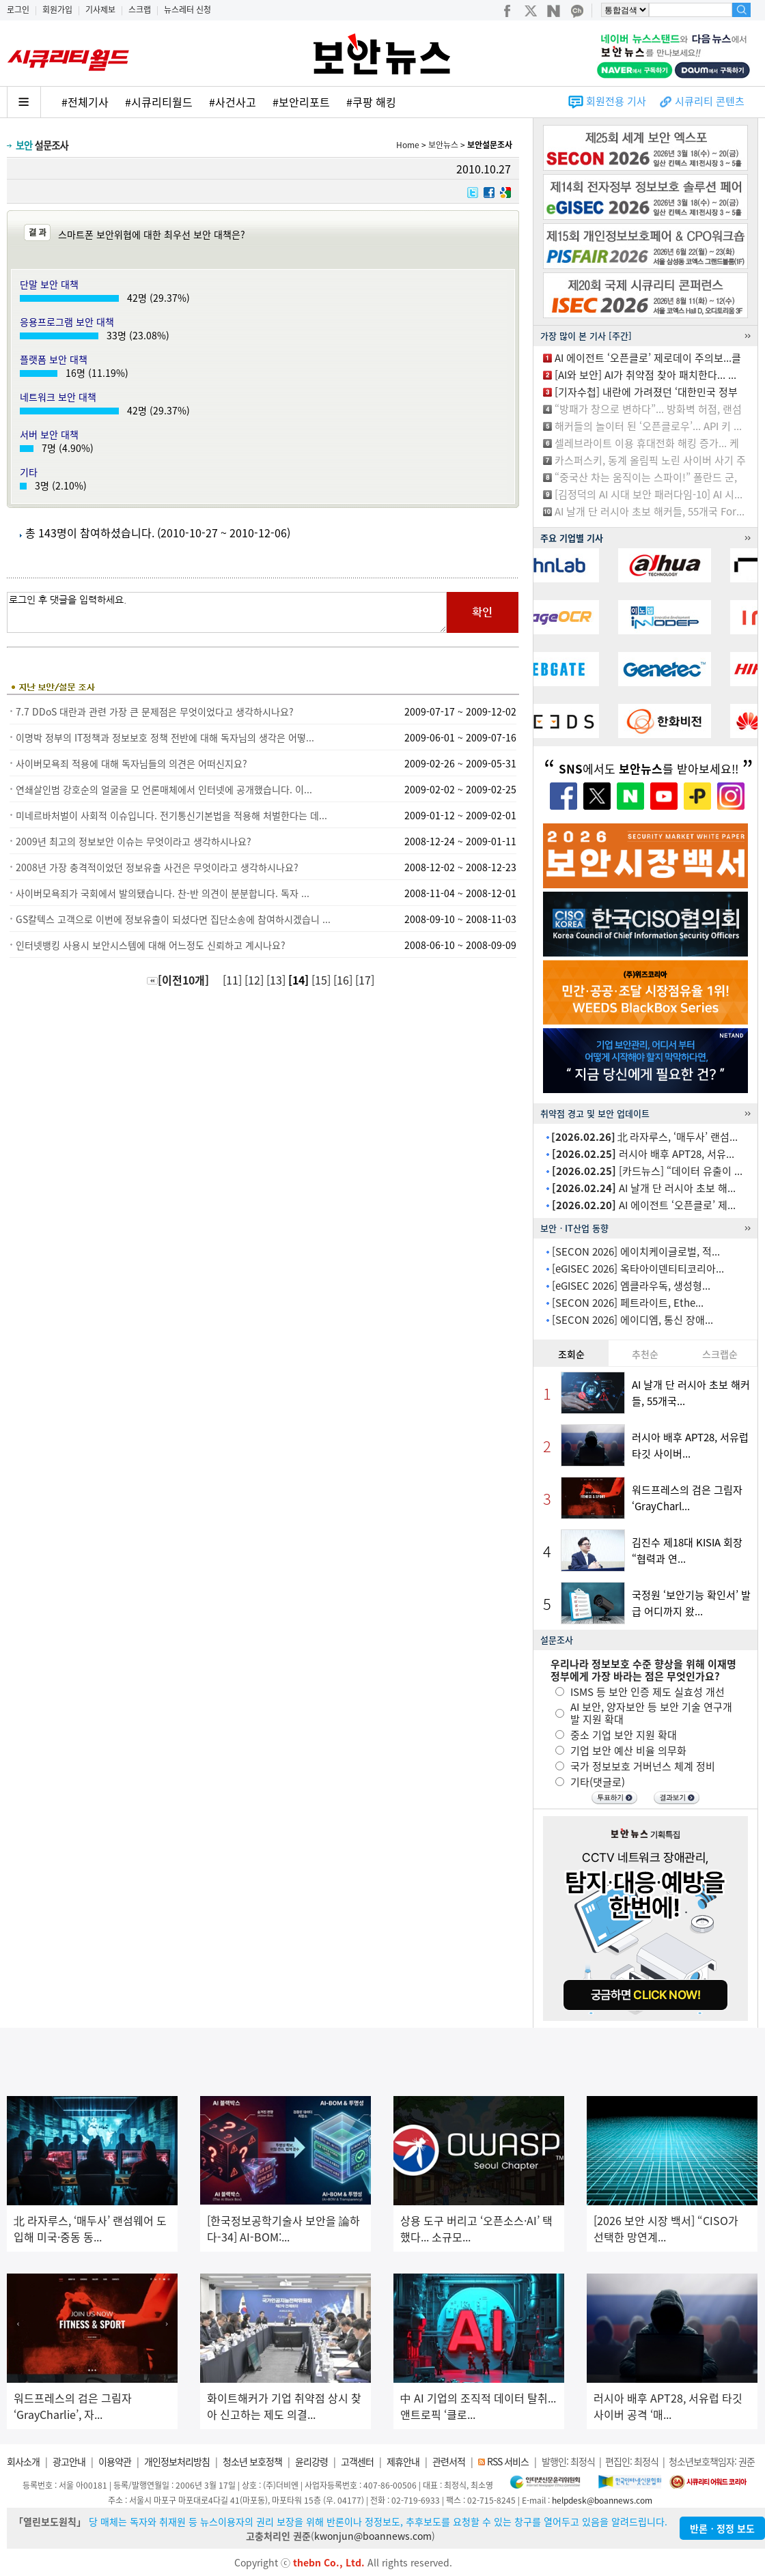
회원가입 (57, 9)
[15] (322, 980)
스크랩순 (720, 1354)
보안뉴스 (443, 145)
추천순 (645, 1354)
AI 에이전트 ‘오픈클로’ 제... (644, 1205)
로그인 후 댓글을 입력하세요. (227, 612)
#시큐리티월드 (159, 102)
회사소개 (23, 2461)
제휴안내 (403, 2461)
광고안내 (69, 2461)
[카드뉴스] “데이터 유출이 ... (647, 1170)
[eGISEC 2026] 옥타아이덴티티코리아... (638, 1268)
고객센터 (357, 2461)
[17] (366, 980)
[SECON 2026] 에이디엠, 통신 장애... (632, 1319)
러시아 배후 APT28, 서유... (643, 1153)
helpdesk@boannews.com (602, 2500)
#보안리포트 (301, 102)
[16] (344, 980)
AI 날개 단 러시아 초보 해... (644, 1187)
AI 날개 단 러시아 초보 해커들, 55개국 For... (650, 511)
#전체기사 (85, 102)
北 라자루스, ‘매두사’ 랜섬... (644, 1136)
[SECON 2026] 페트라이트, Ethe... (628, 1302)
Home (407, 145)
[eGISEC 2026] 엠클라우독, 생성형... (631, 1285)
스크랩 (139, 9)
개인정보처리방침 (177, 2461)
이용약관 (114, 2461)
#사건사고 (232, 102)
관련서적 (448, 2461)
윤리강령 (311, 2461)
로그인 (18, 9)
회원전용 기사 (616, 101)
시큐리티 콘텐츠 (710, 101)
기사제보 (100, 9)
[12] (255, 980)
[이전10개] (178, 980)
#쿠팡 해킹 (371, 102)
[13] (277, 980)
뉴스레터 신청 (187, 9)
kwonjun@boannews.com (373, 2536)
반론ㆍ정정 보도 (722, 2528)
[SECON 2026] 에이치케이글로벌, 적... (636, 1251)
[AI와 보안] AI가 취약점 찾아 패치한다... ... (645, 374)
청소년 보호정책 (252, 2461)
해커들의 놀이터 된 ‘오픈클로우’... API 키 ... (648, 426)
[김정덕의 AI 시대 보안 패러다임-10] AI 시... (648, 494)
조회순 (571, 1354)
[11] (234, 980)
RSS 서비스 (508, 2461)
